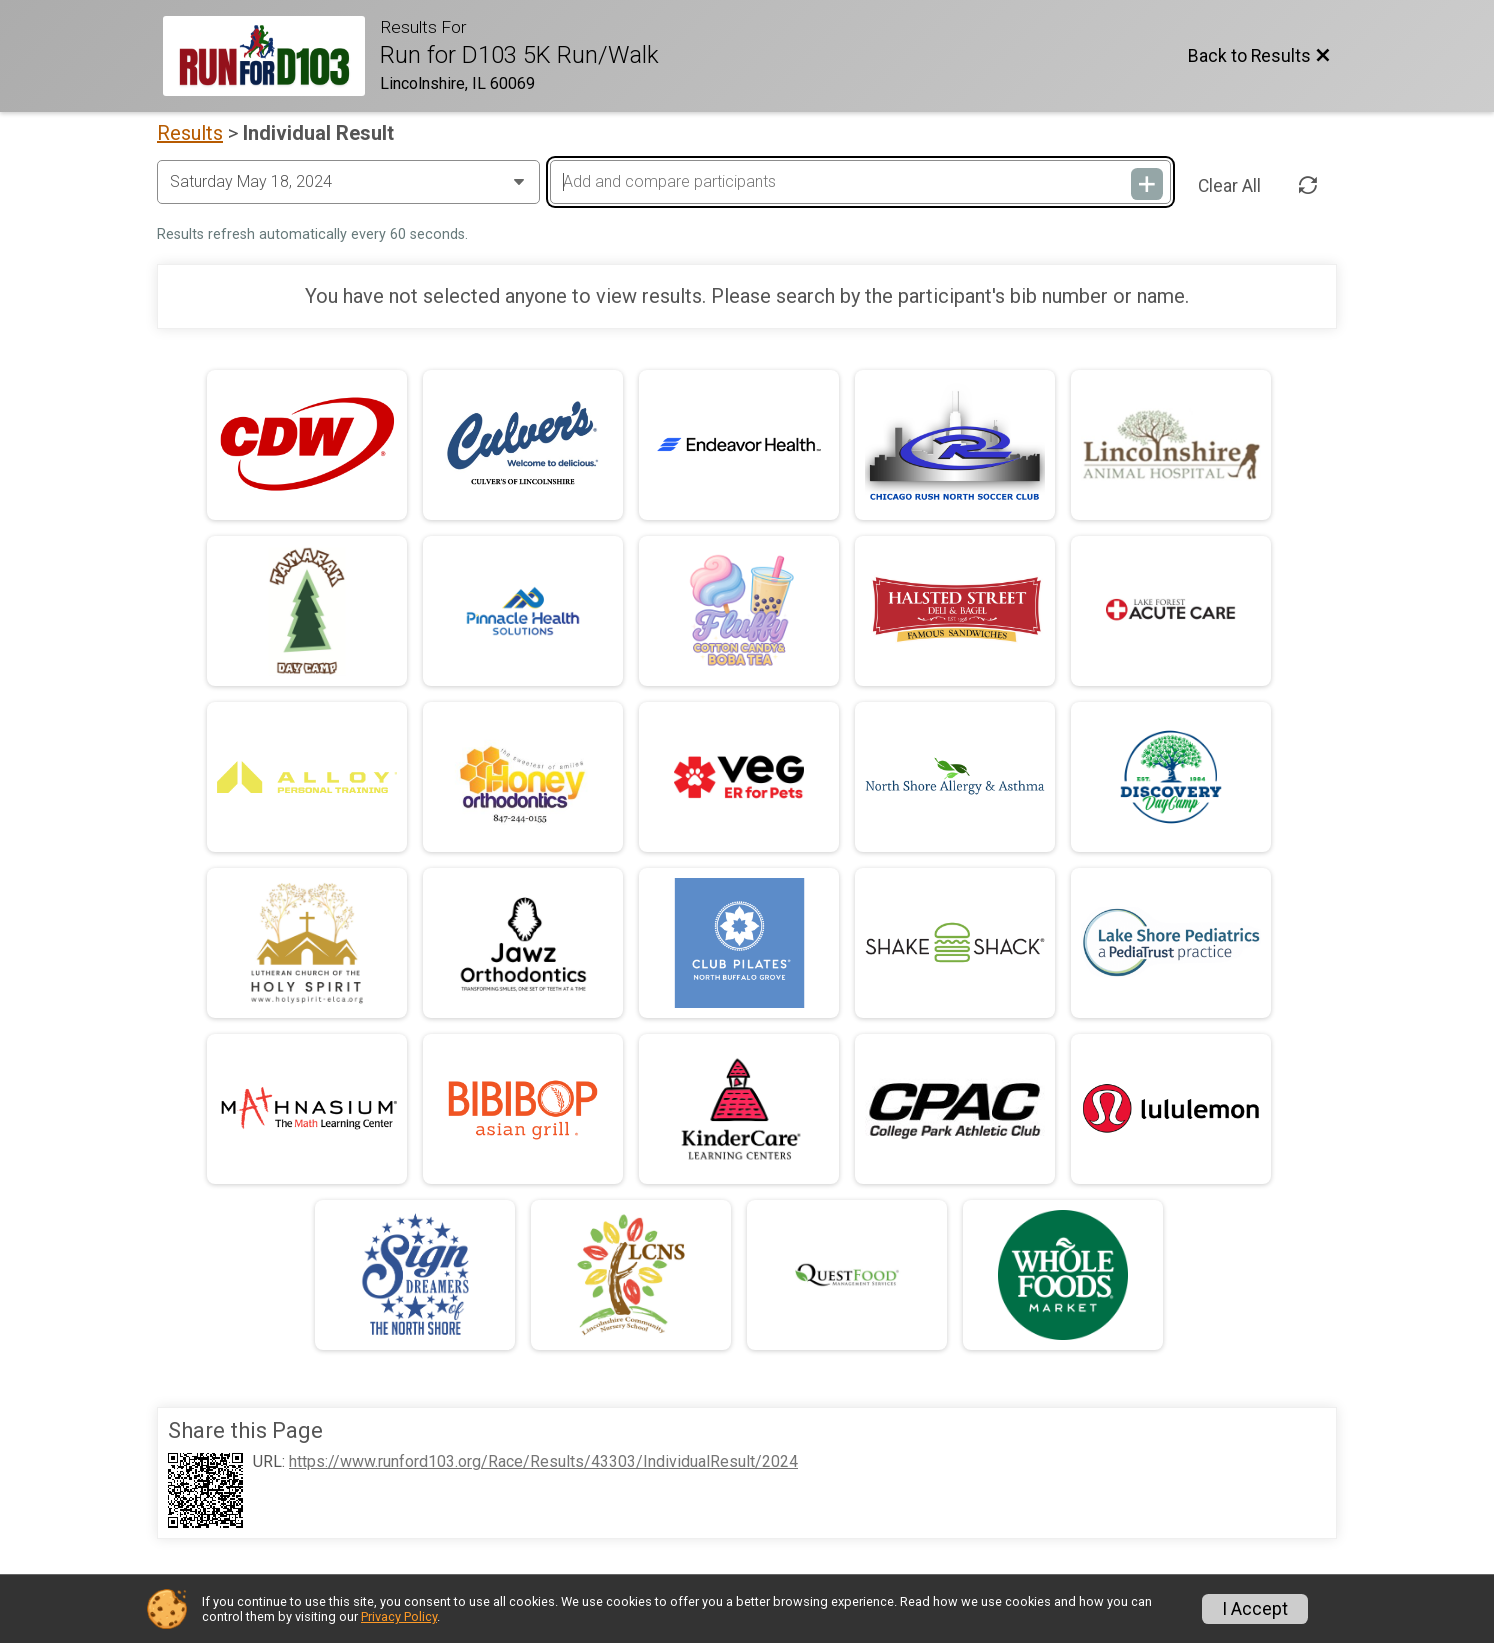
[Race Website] (271, 56)
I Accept (1255, 1609)
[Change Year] (348, 182)
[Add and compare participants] (860, 182)
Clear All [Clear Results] (1229, 186)
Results (190, 133)
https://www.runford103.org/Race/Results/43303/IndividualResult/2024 (543, 1462)
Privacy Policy (399, 1616)
